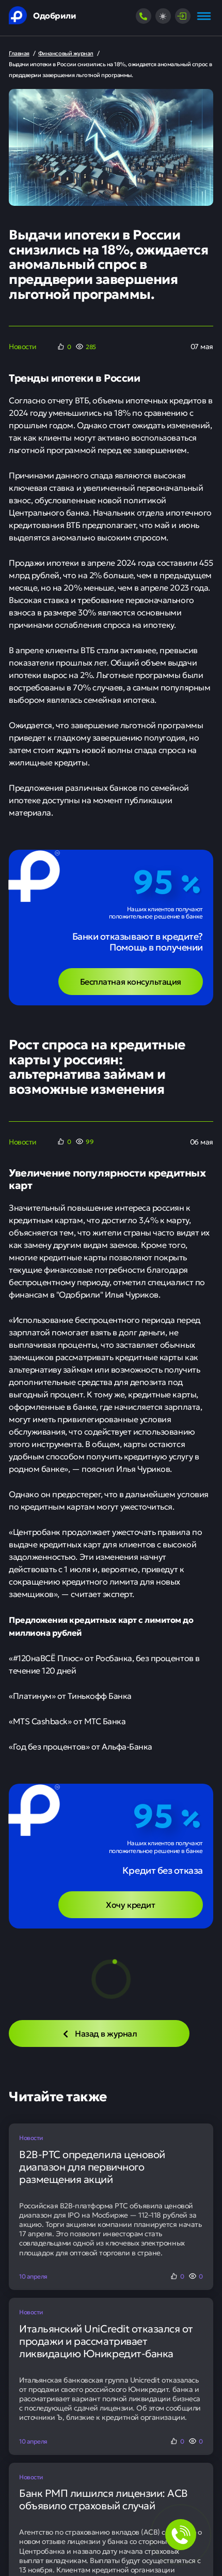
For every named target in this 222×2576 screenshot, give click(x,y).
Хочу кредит (130, 1904)
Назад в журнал (99, 2033)
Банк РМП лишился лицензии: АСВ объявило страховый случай (103, 2499)
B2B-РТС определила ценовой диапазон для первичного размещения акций (92, 2166)
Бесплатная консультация (130, 981)
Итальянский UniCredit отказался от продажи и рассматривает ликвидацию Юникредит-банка (106, 2340)
